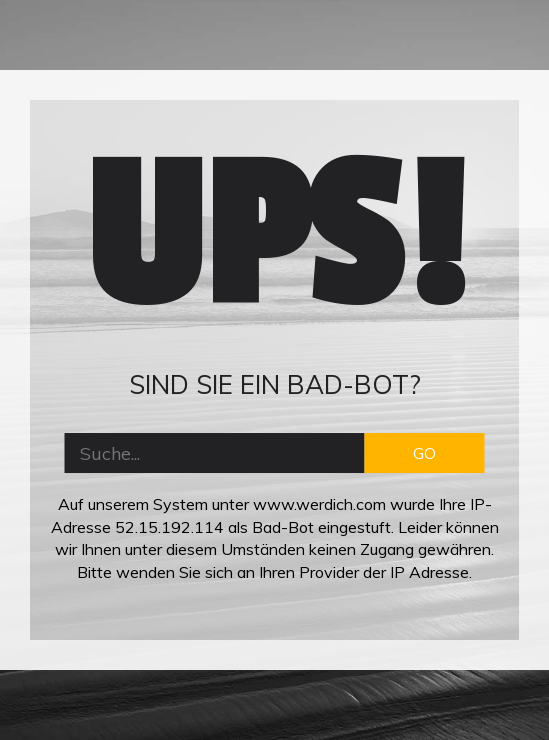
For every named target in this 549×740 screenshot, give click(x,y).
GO (424, 453)
